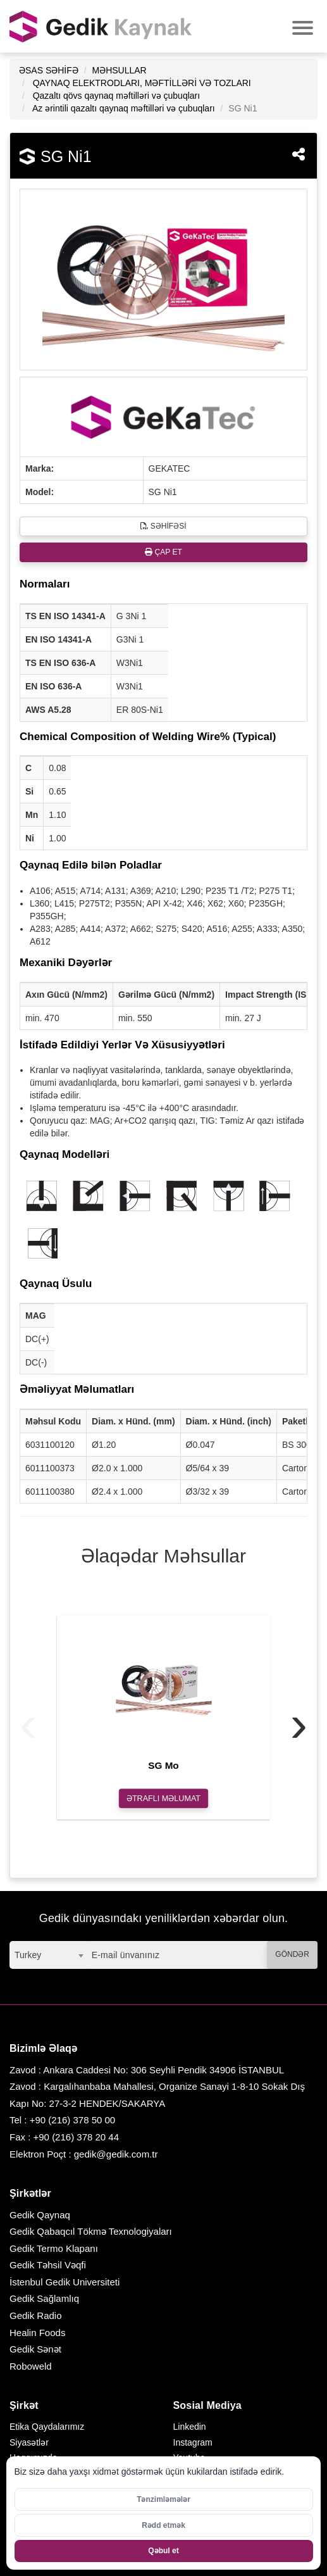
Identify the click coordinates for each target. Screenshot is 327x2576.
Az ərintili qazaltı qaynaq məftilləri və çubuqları (123, 108)
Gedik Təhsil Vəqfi (47, 2264)
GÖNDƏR (292, 1954)
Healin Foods (37, 2332)
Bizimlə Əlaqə (36, 2505)
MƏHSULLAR (119, 70)
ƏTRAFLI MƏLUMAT (163, 1798)
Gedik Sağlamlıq (44, 2298)
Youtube (189, 2458)
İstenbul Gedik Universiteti (64, 2282)
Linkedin (189, 2427)
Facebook (192, 2489)
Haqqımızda (33, 2458)
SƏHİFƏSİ (163, 526)
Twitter (186, 2473)
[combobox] (48, 1955)
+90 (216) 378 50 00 (73, 2119)
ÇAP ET (163, 552)
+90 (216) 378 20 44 (77, 2137)
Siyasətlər (29, 2442)
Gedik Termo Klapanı (53, 2248)
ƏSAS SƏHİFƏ (48, 70)
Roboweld (30, 2366)
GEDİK (101, 26)
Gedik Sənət (35, 2349)
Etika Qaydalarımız (46, 2427)
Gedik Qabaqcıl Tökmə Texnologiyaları (90, 2231)
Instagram (193, 2442)
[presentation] (28, 1724)
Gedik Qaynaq (39, 2214)
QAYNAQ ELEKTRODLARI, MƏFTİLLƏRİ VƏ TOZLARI (142, 83)
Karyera (24, 2489)
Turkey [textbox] (28, 1955)
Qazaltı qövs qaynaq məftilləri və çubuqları (116, 96)
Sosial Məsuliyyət (43, 2473)
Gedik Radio (35, 2315)
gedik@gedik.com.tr (116, 2154)
